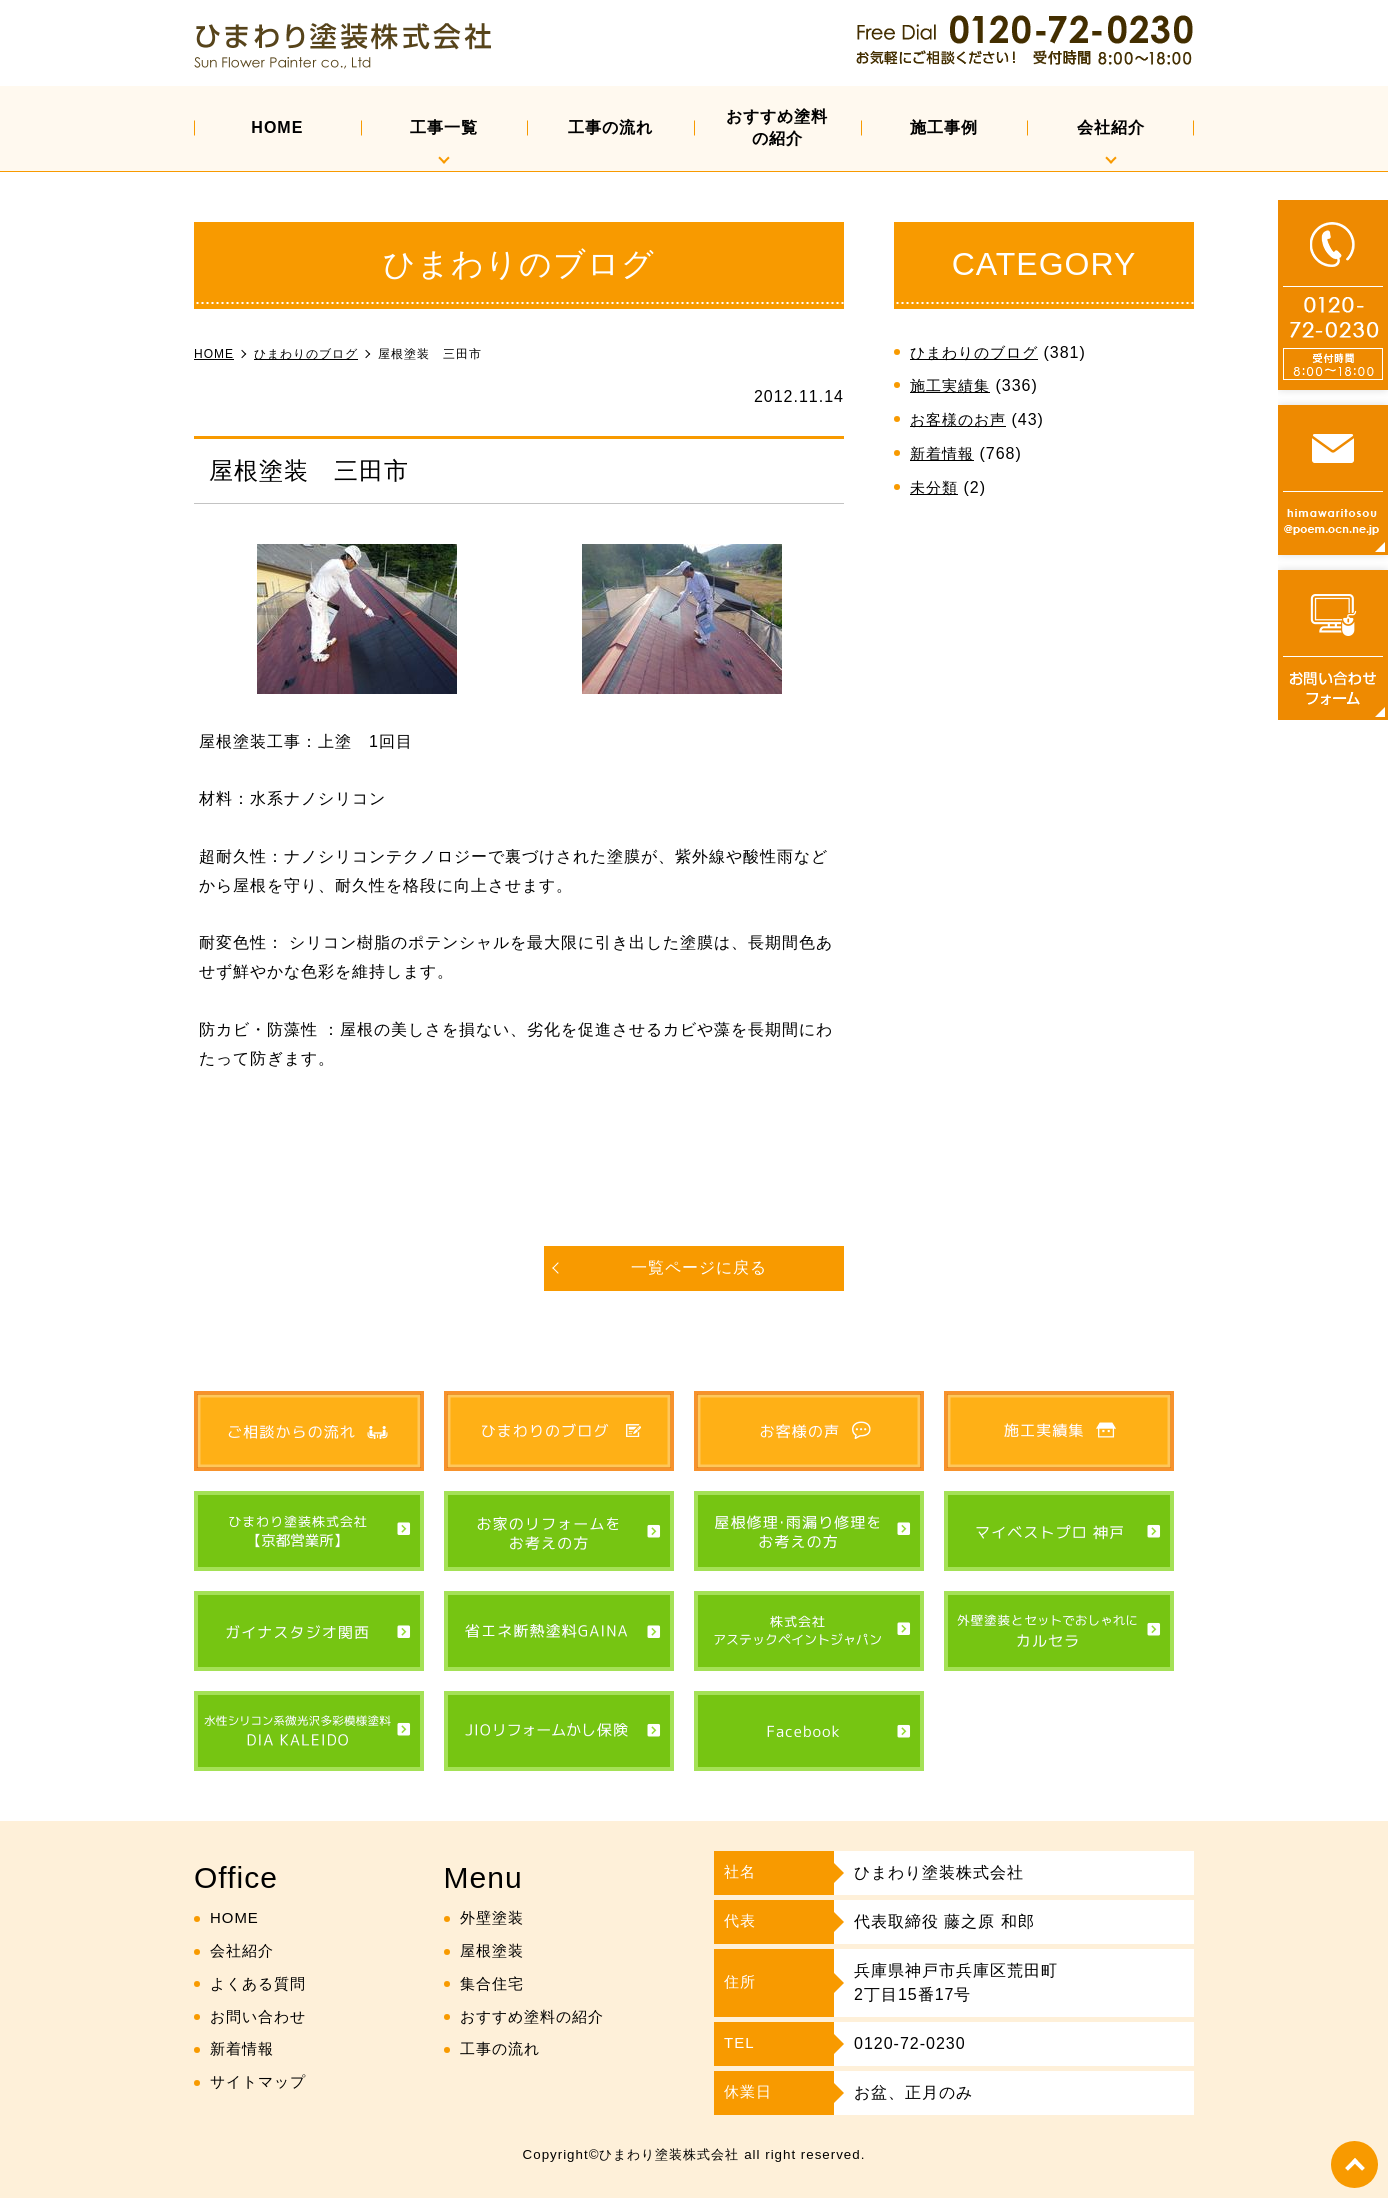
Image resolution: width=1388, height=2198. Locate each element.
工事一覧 (444, 127)
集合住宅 (494, 1983)
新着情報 (944, 453)
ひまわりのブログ (978, 352)
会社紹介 (1111, 127)
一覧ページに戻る (699, 1267)
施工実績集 (952, 385)
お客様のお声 (961, 419)
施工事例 (944, 127)
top (1353, 2163)
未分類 (935, 487)
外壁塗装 (494, 1918)
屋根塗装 (494, 1950)
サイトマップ (261, 2082)
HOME (277, 127)
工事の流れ (610, 127)
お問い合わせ (261, 2016)
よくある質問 (261, 1983)
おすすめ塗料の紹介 (777, 127)
